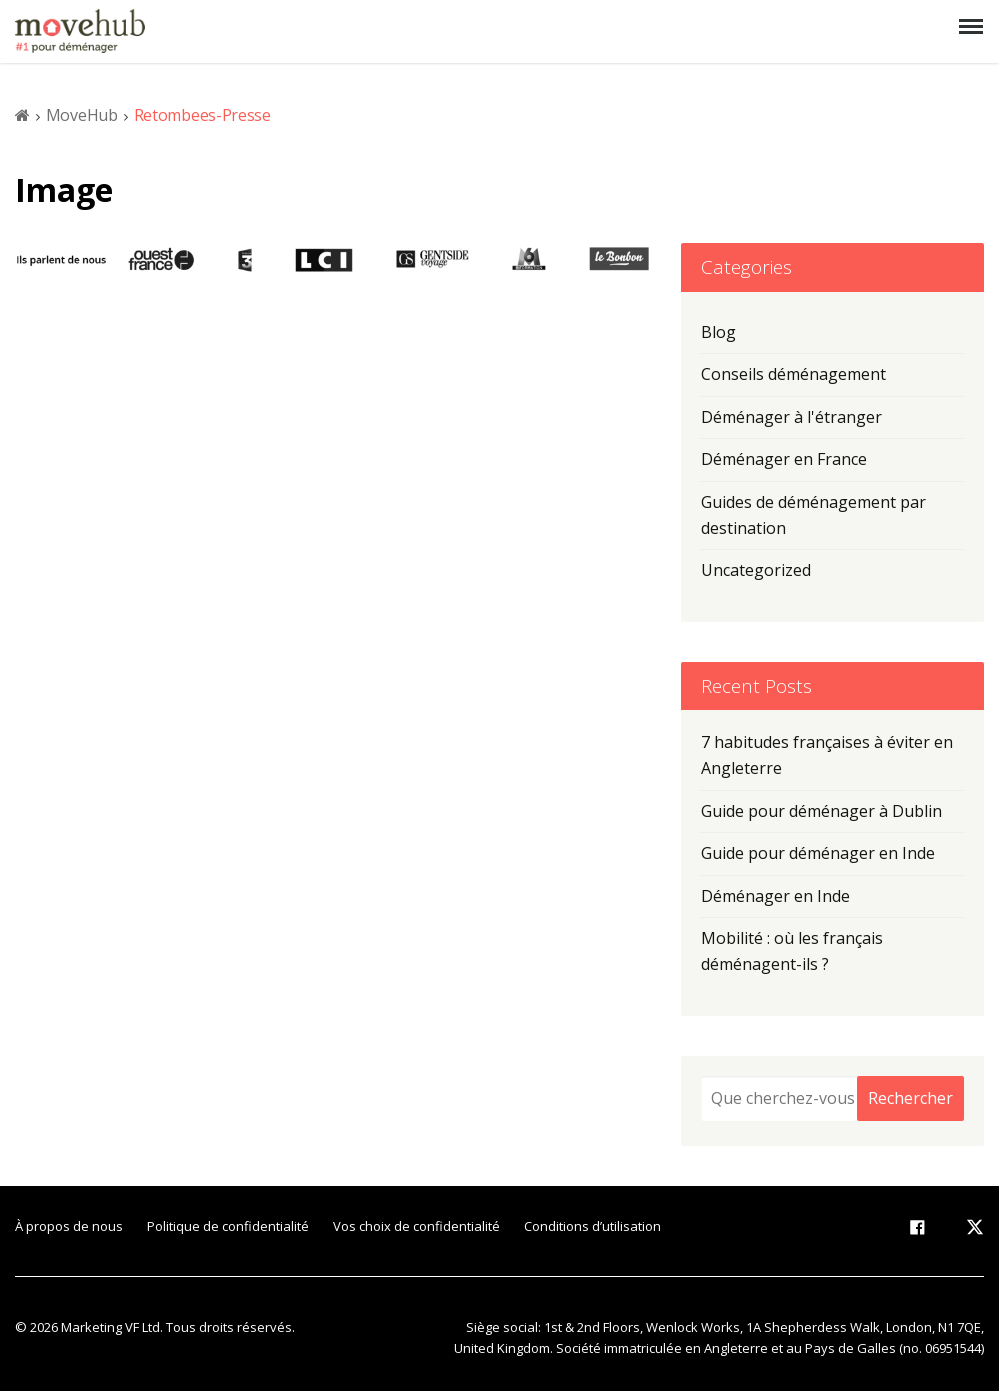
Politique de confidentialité (228, 1226)
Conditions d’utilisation (592, 1226)
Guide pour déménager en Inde (818, 853)
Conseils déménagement (793, 374)
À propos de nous (69, 1226)
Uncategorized (756, 570)
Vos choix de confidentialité (416, 1226)
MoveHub (82, 115)
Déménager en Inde (775, 896)
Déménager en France (784, 459)
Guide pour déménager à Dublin (821, 811)
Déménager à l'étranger (791, 417)
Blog (718, 332)
